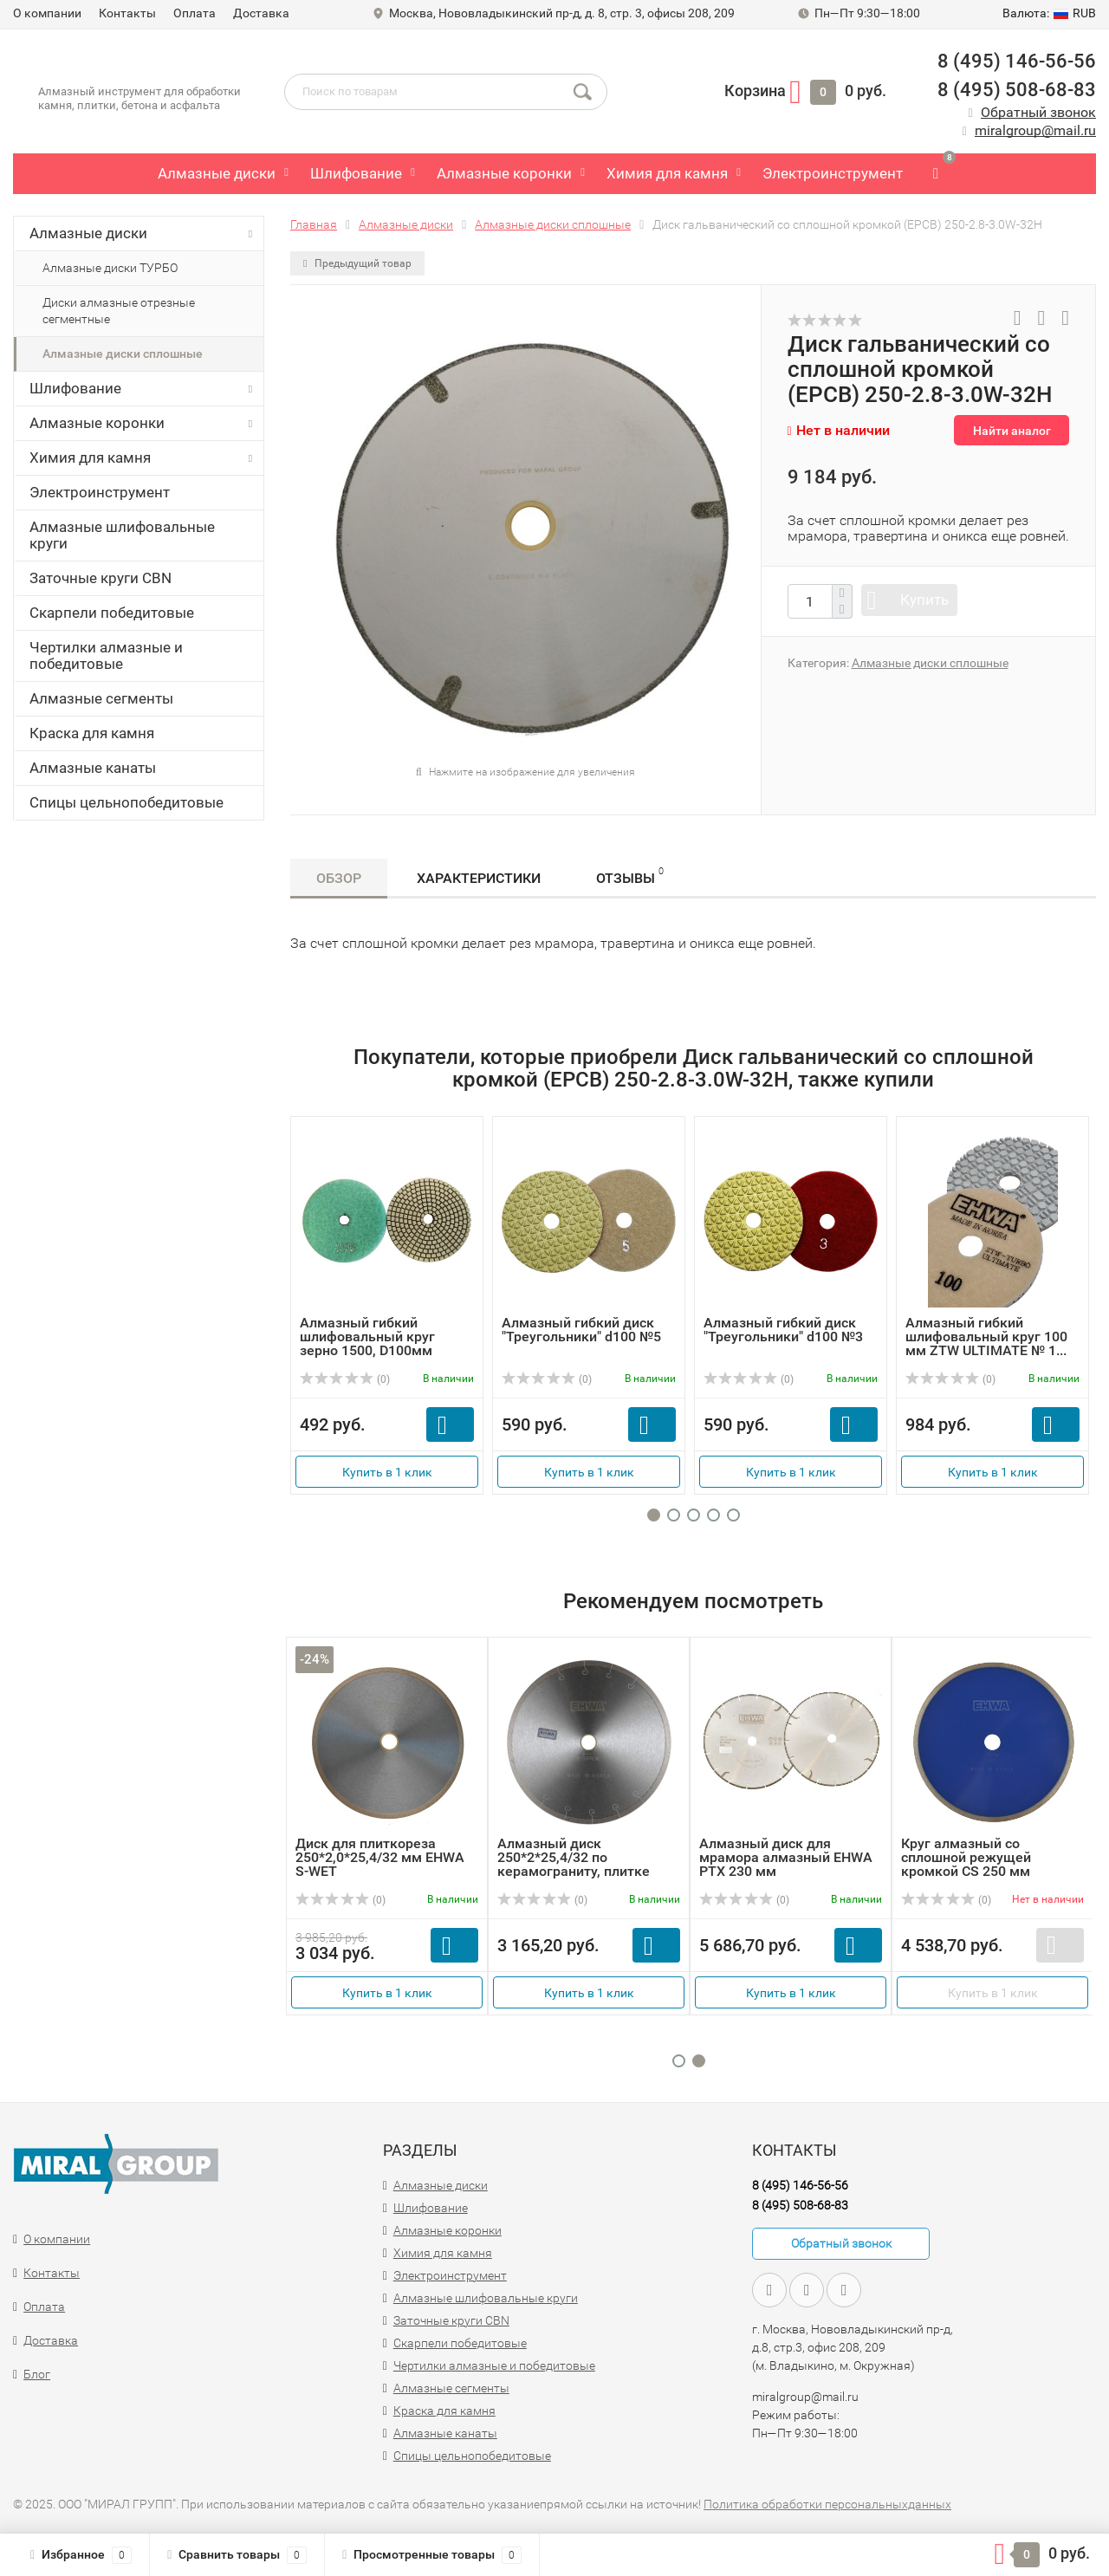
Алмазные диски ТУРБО (110, 268)
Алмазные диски (217, 173)
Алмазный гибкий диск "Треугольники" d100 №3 (783, 1329)
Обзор (338, 878)
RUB (1049, 13)
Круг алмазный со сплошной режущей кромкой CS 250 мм (966, 1857)
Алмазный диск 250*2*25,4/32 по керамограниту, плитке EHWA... (573, 1864)
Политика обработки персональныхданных (827, 2504)
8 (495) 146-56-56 (1016, 61)
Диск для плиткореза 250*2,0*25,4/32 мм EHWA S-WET (379, 1857)
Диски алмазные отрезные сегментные (118, 310)
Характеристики (479, 878)
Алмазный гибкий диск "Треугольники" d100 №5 (581, 1329)
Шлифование (356, 173)
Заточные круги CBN (100, 578)
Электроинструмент (832, 173)
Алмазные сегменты (101, 698)
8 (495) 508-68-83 (1016, 90)
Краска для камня (91, 733)
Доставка (261, 13)
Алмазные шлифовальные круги (122, 535)
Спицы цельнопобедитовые (126, 802)
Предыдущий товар (357, 263)
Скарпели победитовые (111, 612)
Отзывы (630, 875)
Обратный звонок (1038, 112)
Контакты (127, 13)
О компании (47, 13)
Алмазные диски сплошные (122, 353)
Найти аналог (1012, 431)
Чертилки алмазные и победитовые (106, 655)
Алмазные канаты (92, 767)
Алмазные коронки (504, 173)
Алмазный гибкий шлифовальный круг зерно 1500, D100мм (367, 1336)
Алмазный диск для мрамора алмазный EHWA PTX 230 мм (785, 1857)
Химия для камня (667, 173)
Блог (36, 2374)
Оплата (194, 13)
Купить (924, 599)
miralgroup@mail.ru (1035, 130)
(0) (345, 1379)
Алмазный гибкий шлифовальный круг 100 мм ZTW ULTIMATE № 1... (986, 1336)
